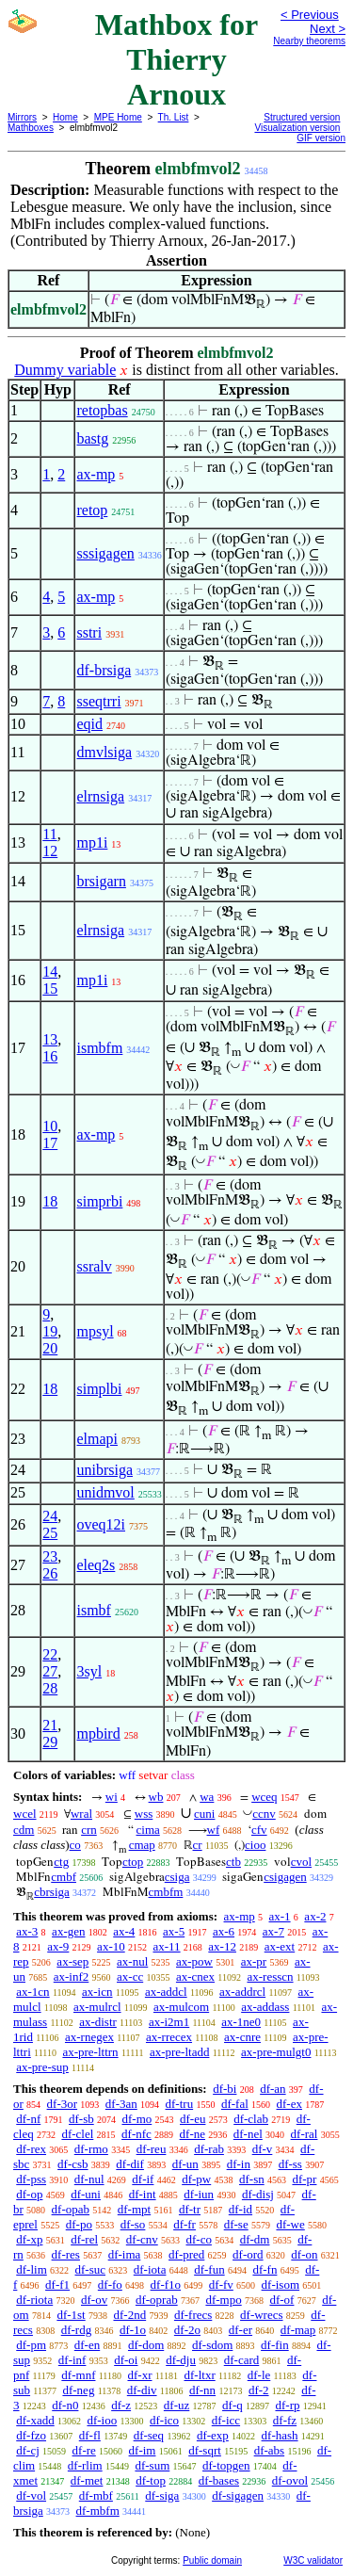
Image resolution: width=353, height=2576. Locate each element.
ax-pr (253, 1961)
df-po (79, 2224)
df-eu (192, 2119)
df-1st (70, 2315)
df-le (259, 2375)
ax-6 (223, 1931)
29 (49, 1742)
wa (207, 1797)
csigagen (285, 1877)
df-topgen (226, 2465)
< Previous (310, 15)
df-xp (29, 2239)
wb (156, 1797)
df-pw (196, 2179)
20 (49, 1348)
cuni (204, 1813)
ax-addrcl (242, 1992)
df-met (87, 2480)
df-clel (77, 2134)
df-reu (151, 2149)
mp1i (91, 842)
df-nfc (136, 2134)
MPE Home (118, 117)
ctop (132, 1862)
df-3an (121, 2104)
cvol (301, 1862)
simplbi (98, 1389)
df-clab (250, 2119)
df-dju (181, 2360)
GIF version (321, 138)
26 (49, 1573)
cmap (142, 1845)
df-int (142, 2194)
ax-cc (130, 1976)
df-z (121, 2405)
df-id (240, 2209)
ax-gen (68, 1931)
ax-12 (222, 1946)
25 (49, 1533)
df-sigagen (238, 2495)
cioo (255, 1845)
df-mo (136, 2119)
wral (81, 1813)
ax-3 (27, 1931)
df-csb (72, 2164)
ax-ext (280, 1946)
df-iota (150, 2269)
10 (49, 1126)
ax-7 (273, 1931)
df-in (238, 2164)
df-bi (224, 2089)
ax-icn (97, 1992)
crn (89, 1830)
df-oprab (157, 2299)
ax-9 (58, 1946)
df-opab (70, 2209)
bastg (92, 438)
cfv (259, 1830)
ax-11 (166, 1946)
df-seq (149, 2435)
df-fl (90, 2435)
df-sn (252, 2179)
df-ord (248, 2254)
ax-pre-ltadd (180, 2052)
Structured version (302, 117)
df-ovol (290, 2480)
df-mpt (134, 2209)
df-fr (184, 2224)
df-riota (34, 2299)
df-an (272, 2089)
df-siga (162, 2495)
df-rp (287, 2405)
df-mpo (223, 2299)
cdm (23, 1830)
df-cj (28, 2450)
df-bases (219, 2480)
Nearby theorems (309, 41)
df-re (84, 2450)
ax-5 (174, 1931)
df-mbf (96, 2495)
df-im (142, 2450)
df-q (232, 2405)
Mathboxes (31, 127)
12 (49, 851)
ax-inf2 (71, 1976)
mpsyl (94, 1331)
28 (49, 1688)
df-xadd (35, 2420)
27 (49, 1671)
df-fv (221, 2284)
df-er (240, 2330)
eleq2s (95, 1565)
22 (49, 1654)
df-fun (209, 2269)
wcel (25, 1813)
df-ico (164, 2420)
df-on (304, 2254)
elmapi (97, 1439)
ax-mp (95, 474)
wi (111, 1797)
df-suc (90, 2269)
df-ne (192, 2134)
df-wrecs (261, 2315)
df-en (87, 2345)
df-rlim (85, 2465)
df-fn (264, 2269)
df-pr (304, 2179)
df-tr (190, 2209)
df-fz (285, 2420)
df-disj (258, 2194)
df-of (281, 2299)
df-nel (248, 2134)
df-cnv (142, 2239)
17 (49, 1143)
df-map (298, 2330)
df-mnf (78, 2375)
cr (197, 1845)
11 (49, 834)
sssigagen (105, 553)
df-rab (209, 2149)
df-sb (81, 2119)
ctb (233, 1862)
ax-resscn (270, 1976)
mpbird (98, 1733)
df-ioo (102, 2420)
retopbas (101, 410)
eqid (89, 724)
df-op (29, 2194)
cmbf (63, 1877)
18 (49, 1201)
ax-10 (111, 1946)
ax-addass (265, 2007)
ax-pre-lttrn (90, 2052)
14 (49, 972)
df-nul (89, 2179)
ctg (61, 1862)
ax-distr (98, 2022)
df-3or (62, 2104)
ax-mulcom (181, 2007)
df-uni (86, 2194)
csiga (177, 1877)
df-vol (31, 2495)
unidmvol (105, 1492)
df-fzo (31, 2435)
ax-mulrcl (97, 2007)
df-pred (186, 2254)
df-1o (133, 2330)
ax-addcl (166, 1992)
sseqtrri (98, 701)
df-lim (31, 2269)
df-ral (304, 2134)
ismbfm (99, 1048)
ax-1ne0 (241, 2022)
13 (49, 1039)
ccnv (264, 1813)
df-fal (235, 2104)
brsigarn (100, 881)
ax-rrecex (169, 2037)
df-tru (180, 2104)
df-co (198, 2239)
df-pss (31, 2179)
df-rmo (91, 2149)
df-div (142, 2390)
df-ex (289, 2104)
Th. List (173, 117)
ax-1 (280, 1916)
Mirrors (22, 117)
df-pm (31, 2345)
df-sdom (212, 2345)
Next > (327, 29)
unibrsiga (104, 1470)
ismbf (93, 1610)
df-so (133, 2224)
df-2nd (129, 2315)
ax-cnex (195, 1976)
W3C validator (313, 2560)
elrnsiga (100, 796)
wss (144, 1813)
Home (65, 117)
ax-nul (132, 1961)
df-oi (125, 2360)
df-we (290, 2224)
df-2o (187, 2330)
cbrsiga (52, 1892)
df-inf (72, 2360)
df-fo (110, 2284)
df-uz (176, 2405)
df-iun (199, 2194)
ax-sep (72, 1961)
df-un (185, 2164)
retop (91, 510)
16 (49, 1056)
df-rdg (76, 2330)
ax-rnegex (89, 2037)
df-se (236, 2224)
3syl (89, 1671)
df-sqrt (204, 2450)
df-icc (226, 2420)
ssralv (93, 1266)
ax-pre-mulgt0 (276, 2052)
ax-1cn (32, 1992)
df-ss (290, 2164)
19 (49, 1331)
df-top (151, 2480)
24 (49, 1516)
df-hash (280, 2435)
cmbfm (166, 1892)
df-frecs (193, 2315)
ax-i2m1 (169, 2022)
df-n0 (65, 2405)
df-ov (94, 2299)
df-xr (139, 2375)
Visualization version (297, 127)
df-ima (124, 2254)
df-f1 (57, 2284)
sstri (89, 632)
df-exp (213, 2435)
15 (49, 988)
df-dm (255, 2239)
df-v (262, 2149)
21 (49, 1725)
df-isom (280, 2284)
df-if (142, 2179)
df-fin (275, 2345)
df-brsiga (103, 670)
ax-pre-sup (42, 2067)
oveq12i (100, 1524)
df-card (242, 2360)
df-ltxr (200, 2375)
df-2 (259, 2390)
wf (213, 1830)
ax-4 (124, 1931)
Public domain (212, 2560)
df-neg (78, 2390)
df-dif (130, 2164)
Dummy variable (65, 370)
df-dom (146, 2345)
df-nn (202, 2390)
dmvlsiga (104, 752)
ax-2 (315, 1916)
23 (49, 1556)
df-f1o (166, 2284)
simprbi (99, 1201)
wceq (264, 1797)
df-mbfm (98, 2510)
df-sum (152, 2465)
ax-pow (194, 1961)
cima (148, 1830)
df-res (66, 2254)
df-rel (84, 2239)
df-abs (269, 2450)
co (75, 1845)
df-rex (31, 2149)
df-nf (28, 2119)
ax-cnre (242, 2037)
